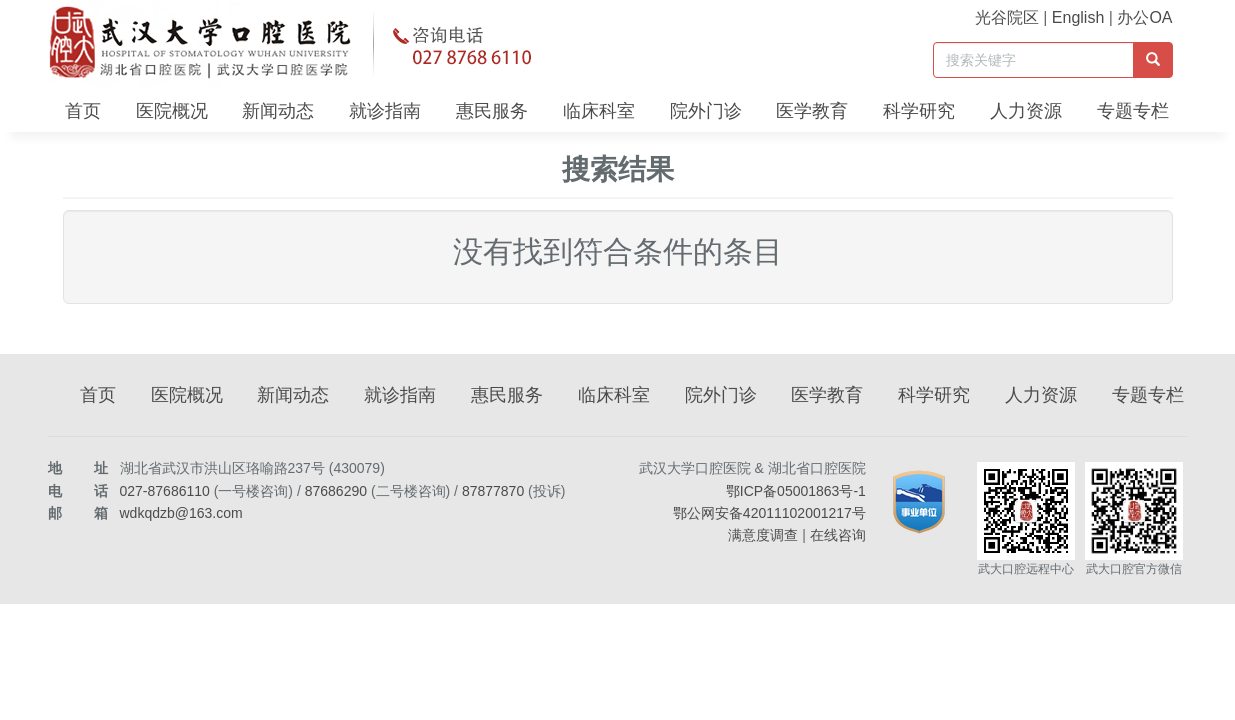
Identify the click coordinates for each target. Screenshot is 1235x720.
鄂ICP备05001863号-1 (796, 491)
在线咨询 (838, 535)
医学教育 (812, 111)
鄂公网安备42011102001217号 (769, 513)
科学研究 (919, 111)
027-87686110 (165, 491)
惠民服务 (492, 111)
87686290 (336, 491)
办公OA (1144, 17)
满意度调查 (763, 535)
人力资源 (1026, 111)
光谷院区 (1007, 17)
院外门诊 (706, 111)
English (1078, 17)
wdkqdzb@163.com (181, 513)
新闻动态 (278, 111)
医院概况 (172, 111)
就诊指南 (385, 111)
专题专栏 (1133, 111)
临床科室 (599, 111)
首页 (83, 111)
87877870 (493, 491)
